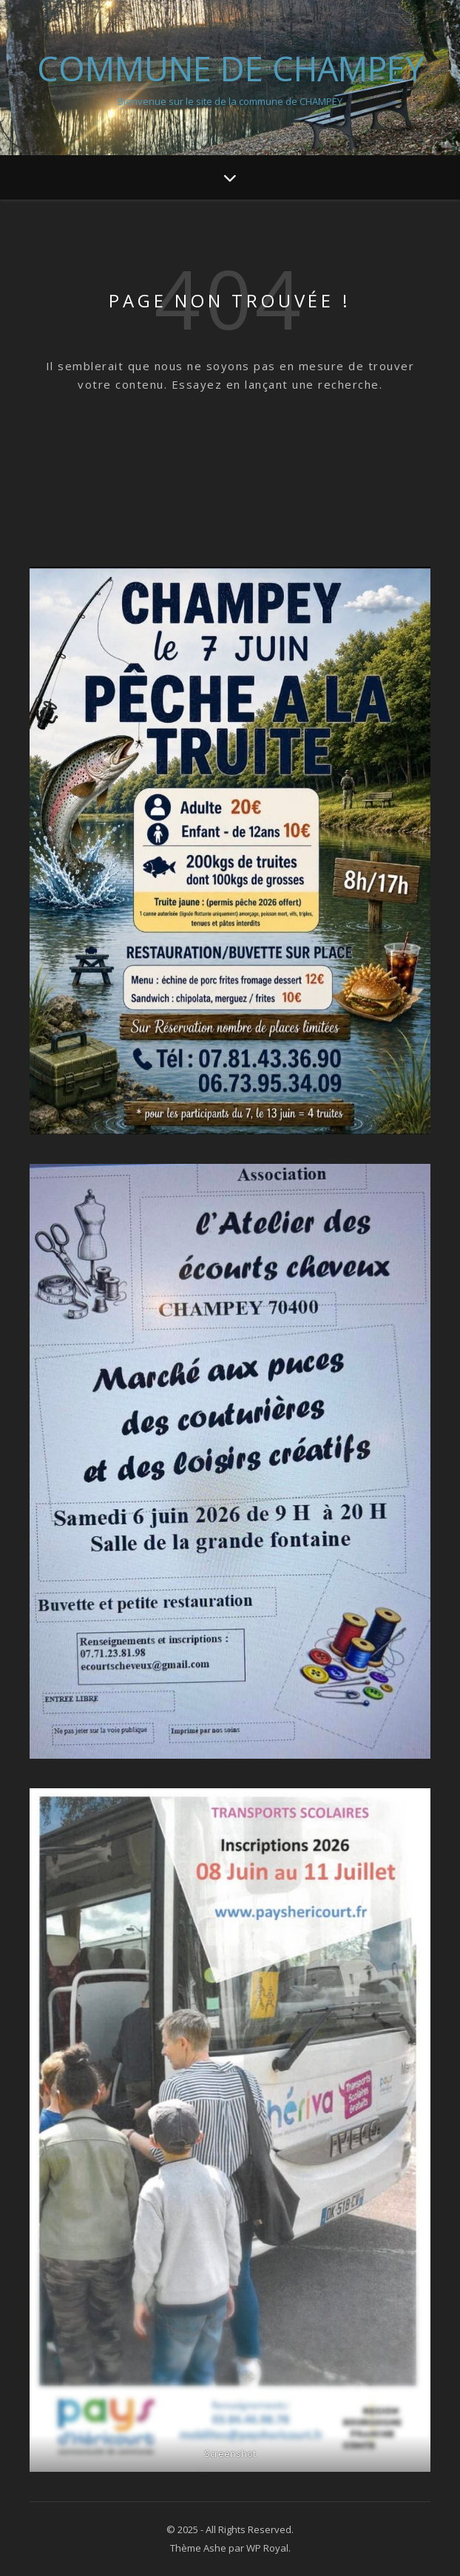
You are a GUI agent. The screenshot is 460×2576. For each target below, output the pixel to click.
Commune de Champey (230, 68)
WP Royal (267, 2548)
